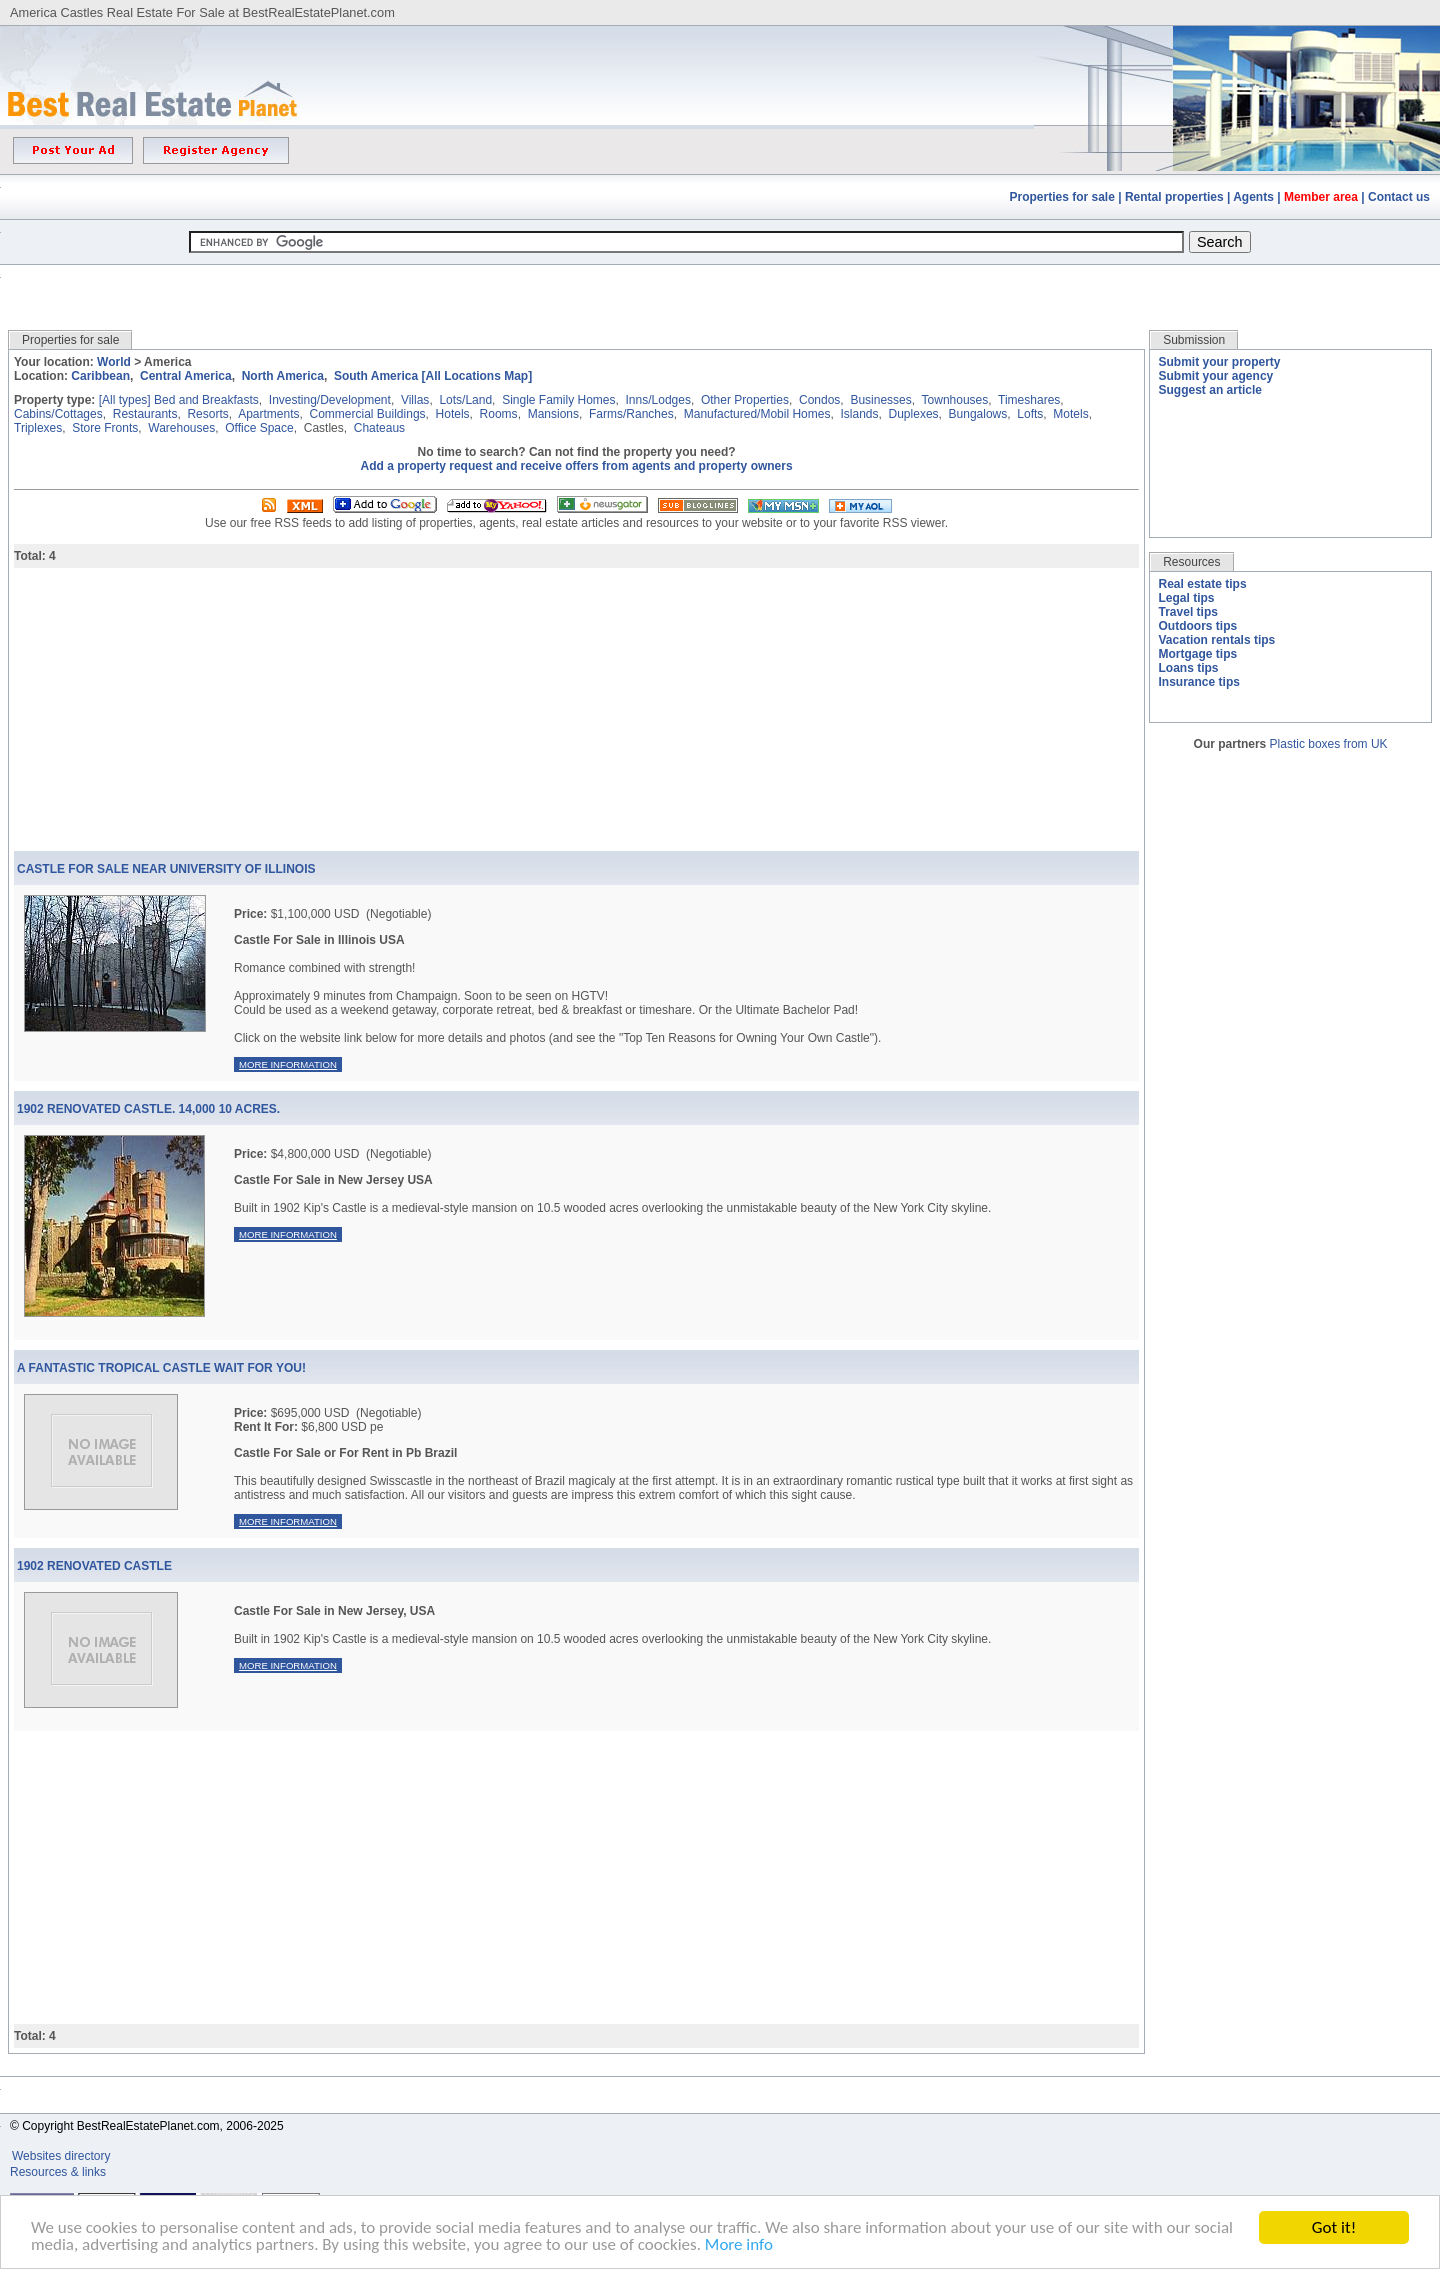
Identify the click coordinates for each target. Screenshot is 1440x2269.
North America (283, 376)
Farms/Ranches (631, 414)
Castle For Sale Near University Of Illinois (166, 869)
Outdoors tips (1198, 626)
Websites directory (63, 2156)
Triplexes (38, 428)
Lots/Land (465, 400)
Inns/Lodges (658, 400)
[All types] (125, 400)
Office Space (259, 428)
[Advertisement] (720, 282)
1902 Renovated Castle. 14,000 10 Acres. (148, 1109)
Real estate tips (1203, 584)
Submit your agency (1216, 376)
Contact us (1399, 197)
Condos (819, 400)
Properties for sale (1062, 197)
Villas (415, 400)
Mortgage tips (1198, 654)
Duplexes (914, 414)
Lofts (1030, 414)
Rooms (499, 414)
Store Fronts (105, 428)
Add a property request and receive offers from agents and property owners (577, 466)
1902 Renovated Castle (94, 1566)
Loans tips (1189, 668)
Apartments (268, 414)
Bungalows (978, 414)
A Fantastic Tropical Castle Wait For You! (161, 1368)
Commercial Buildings (368, 414)
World (114, 362)
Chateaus (379, 428)
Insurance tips (1199, 682)
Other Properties (745, 400)
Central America (186, 376)
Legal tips (1187, 598)
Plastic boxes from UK (1329, 744)
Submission (1194, 340)
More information (288, 1064)
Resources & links (58, 2172)
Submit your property (1220, 362)
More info (739, 2245)
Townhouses (955, 400)
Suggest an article (1210, 390)
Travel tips (1188, 612)
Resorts (207, 414)
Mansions (553, 414)
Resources (1191, 562)
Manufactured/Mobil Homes (757, 414)
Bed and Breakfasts (206, 400)
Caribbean (100, 376)
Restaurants (145, 414)
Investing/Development (330, 400)
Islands (859, 414)
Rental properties (1174, 197)
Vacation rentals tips (1217, 640)
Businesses (880, 400)
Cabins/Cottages (58, 414)
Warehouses (181, 428)
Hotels (453, 414)
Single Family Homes (558, 400)
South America (376, 376)
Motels (1070, 414)
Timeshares (1029, 400)
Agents (1253, 197)
